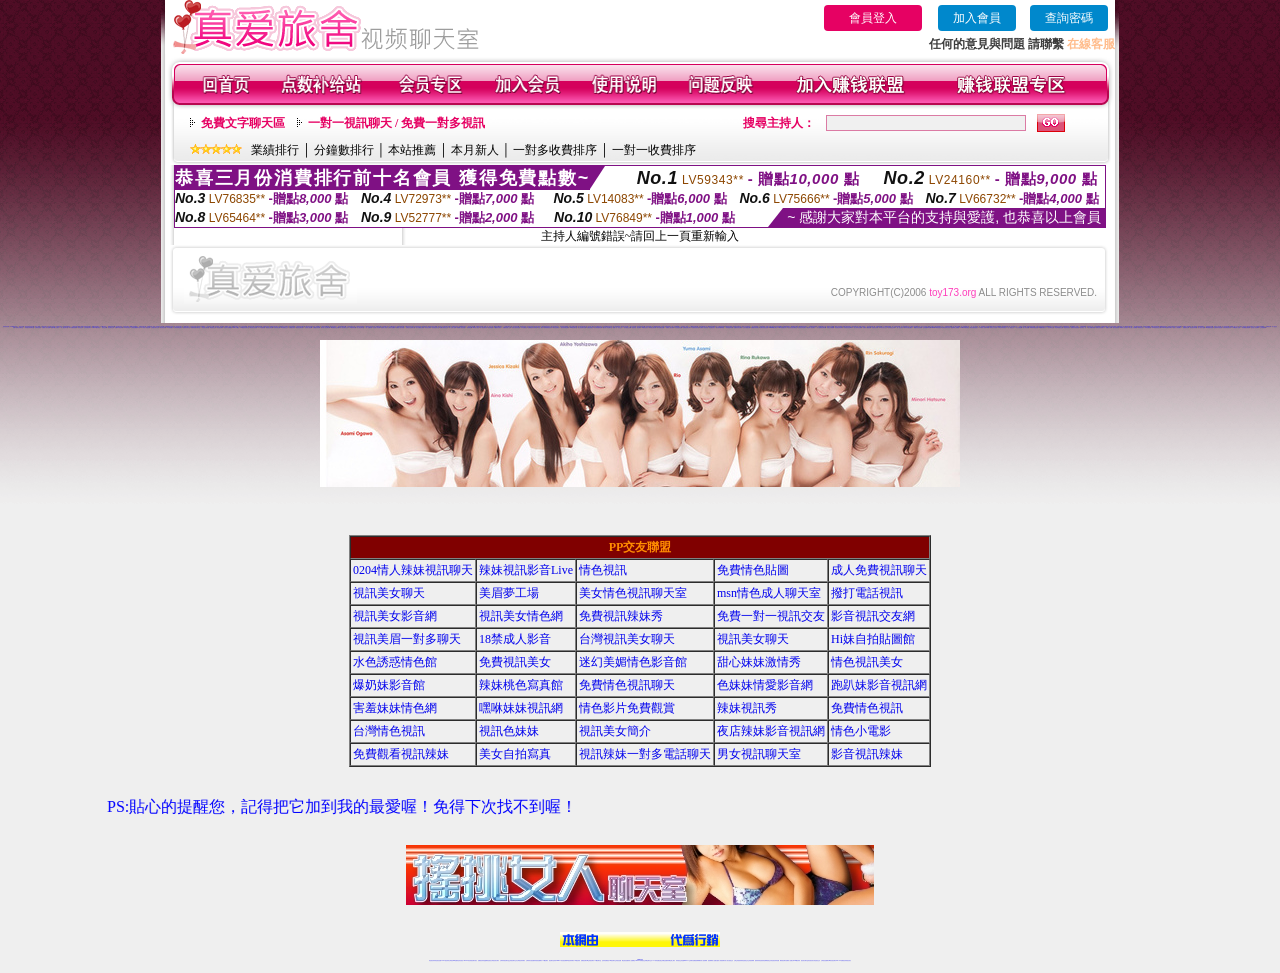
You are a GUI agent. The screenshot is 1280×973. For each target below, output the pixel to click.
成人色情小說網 (452, 327)
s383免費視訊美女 (782, 327)
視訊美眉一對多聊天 (636, 327)
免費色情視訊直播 (764, 327)
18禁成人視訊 (476, 327)
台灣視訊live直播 (453, 960)
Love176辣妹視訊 (964, 327)
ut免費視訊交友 (284, 327)
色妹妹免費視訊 (605, 960)
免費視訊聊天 (584, 960)
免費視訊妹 (1268, 326)
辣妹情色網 (469, 327)
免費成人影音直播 (704, 327)
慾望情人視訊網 (308, 327)
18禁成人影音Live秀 (984, 327)
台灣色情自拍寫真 (1227, 327)
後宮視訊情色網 (269, 327)
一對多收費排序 (555, 150)
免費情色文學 (1186, 327)
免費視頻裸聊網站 (697, 960)
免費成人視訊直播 (400, 327)
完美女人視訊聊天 (1177, 327)
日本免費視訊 (524, 327)
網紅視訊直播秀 (625, 960)
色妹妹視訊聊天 (87, 327)
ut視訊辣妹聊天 (570, 960)
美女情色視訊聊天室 (792, 327)
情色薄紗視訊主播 (1059, 327)
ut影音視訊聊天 (832, 960)
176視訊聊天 (612, 960)
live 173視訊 (236, 327)
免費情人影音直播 (46, 327)
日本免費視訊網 (660, 327)
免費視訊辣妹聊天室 (195, 327)
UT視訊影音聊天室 (245, 327)
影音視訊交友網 (627, 327)
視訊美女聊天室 (205, 327)
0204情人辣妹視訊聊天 (413, 570)
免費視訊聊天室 (186, 327)
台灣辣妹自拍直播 (530, 960)
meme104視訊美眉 (936, 327)
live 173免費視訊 (840, 960)
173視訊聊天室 (597, 960)
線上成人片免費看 (1133, 327)
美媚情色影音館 (695, 327)
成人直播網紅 (632, 960)
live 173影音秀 (467, 960)
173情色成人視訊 (1236, 327)
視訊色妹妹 (509, 731)
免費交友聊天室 (19, 327)
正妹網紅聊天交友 (648, 960)
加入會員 (977, 18)
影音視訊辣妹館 (1193, 327)
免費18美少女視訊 (55, 327)
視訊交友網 (104, 327)
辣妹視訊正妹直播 (680, 960)
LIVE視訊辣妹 (445, 960)
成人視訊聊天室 (64, 327)
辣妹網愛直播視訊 (1246, 327)
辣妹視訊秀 (80, 327)
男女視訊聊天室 (759, 754)
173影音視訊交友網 (1156, 327)
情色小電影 (540, 327)
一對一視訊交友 (1010, 327)
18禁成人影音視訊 (1124, 327)
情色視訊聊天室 (435, 327)
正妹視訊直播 (618, 960)
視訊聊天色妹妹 (552, 960)
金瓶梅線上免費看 (955, 327)
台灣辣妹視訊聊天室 (504, 960)
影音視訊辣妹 (875, 327)
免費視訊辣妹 (292, 327)
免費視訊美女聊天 (687, 327)
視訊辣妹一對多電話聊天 (645, 754)
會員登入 (873, 18)
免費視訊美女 (515, 662)
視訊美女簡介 (615, 731)
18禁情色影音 (645, 327)
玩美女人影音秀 (993, 327)
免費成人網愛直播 (867, 327)
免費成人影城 (1109, 327)
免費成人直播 (789, 960)
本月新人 (475, 150)
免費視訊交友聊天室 (410, 327)
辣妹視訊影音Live (848, 327)
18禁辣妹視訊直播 (1034, 327)
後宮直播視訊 (1116, 327)
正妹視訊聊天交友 (155, 327)
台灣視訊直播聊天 (825, 960)
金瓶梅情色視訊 (487, 960)
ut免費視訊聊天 (497, 327)
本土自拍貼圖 (1019, 327)
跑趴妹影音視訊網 (641, 326)
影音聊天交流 (1051, 327)
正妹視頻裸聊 (1263, 327)
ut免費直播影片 (1042, 327)
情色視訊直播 (6, 326)
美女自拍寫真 (556, 327)
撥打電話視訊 (867, 593)
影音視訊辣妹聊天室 (29, 327)
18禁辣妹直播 (352, 327)
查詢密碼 (1069, 18)
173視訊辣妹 (577, 960)
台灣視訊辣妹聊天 (521, 960)
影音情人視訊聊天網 (325, 327)
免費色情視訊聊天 (1100, 327)
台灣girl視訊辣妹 (796, 960)
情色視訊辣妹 (537, 326)
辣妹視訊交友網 (891, 327)
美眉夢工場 (509, 593)
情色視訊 (603, 570)
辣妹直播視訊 (1148, 327)
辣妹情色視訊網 (652, 327)
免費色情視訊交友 (444, 327)
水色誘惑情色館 (678, 327)
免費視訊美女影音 (946, 327)
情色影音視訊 (460, 960)
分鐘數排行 (344, 150)
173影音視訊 (127, 327)
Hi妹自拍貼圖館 (873, 639)
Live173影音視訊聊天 (561, 960)
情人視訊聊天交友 (344, 327)
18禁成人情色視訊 (145, 327)
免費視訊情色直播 (1075, 327)
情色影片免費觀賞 (228, 327)
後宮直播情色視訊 (974, 327)
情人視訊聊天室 (360, 327)
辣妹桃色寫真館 (729, 327)
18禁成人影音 (515, 639)
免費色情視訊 (590, 327)
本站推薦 (412, 150)
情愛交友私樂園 (830, 327)
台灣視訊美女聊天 (627, 639)
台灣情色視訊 (38, 327)
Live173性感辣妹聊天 (1167, 327)
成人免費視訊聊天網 (821, 327)
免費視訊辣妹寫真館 (532, 327)
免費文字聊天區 (243, 123)
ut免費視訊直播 (1209, 327)
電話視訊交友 (213, 327)
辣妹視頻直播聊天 (538, 960)
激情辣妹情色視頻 (759, 960)
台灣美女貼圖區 (391, 327)
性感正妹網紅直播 (663, 960)
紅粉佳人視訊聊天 (1255, 327)
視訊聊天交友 (111, 327)
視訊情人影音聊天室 (607, 327)
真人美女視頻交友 (729, 960)
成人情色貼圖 (1026, 327)
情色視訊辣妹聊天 (839, 327)
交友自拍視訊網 (746, 327)
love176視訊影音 (96, 327)
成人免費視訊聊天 (420, 327)
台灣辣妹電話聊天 (178, 327)
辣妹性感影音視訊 (516, 327)
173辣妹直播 (656, 960)
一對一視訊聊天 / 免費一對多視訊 (396, 123)
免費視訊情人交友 (507, 327)
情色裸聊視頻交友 (767, 960)
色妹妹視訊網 (277, 327)
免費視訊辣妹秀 (479, 326)
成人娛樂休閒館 (1091, 327)
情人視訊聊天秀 (483, 327)
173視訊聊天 (170, 327)
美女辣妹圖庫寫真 (720, 327)
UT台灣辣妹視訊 (1003, 327)
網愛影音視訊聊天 (918, 327)
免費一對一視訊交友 (617, 327)
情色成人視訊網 (376, 327)
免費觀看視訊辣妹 (548, 327)
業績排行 (275, 150)
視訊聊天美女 (474, 960)
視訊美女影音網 (253, 327)
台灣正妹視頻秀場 (738, 960)
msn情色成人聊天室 (769, 593)
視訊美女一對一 (1083, 327)
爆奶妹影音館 (389, 685)
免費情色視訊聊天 (738, 327)
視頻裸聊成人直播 (712, 960)
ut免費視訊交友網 (335, 327)
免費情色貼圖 (753, 570)
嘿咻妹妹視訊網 (521, 708)
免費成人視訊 (384, 327)
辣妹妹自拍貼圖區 (908, 327)
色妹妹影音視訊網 (1218, 327)
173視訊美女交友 (883, 327)
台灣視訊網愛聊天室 (135, 327)
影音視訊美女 (811, 960)
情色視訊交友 (817, 960)
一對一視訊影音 (899, 327)
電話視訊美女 (1067, 327)
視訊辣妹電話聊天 (565, 327)
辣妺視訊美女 (848, 960)
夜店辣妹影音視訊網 (771, 731)
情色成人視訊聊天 (811, 327)
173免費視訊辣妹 (73, 327)
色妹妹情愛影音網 (598, 327)
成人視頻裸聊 (704, 960)
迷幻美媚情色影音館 (633, 662)
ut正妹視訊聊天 (590, 960)
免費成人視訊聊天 (670, 327)
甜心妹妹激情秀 (759, 662)
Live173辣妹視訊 (639, 960)
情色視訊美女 (712, 327)
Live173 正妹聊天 (688, 960)
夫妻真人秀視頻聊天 (720, 960)
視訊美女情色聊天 (802, 327)
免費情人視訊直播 (461, 327)
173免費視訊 (262, 327)
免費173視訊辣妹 (119, 327)
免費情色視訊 (867, 708)
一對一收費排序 (654, 150)
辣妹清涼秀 (1140, 327)
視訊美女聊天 (428, 327)
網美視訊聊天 (783, 960)
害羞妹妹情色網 (395, 708)
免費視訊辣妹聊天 (755, 327)
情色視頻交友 (745, 960)
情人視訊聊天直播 (582, 327)
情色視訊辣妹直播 (775, 960)
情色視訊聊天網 (299, 327)
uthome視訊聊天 (773, 327)
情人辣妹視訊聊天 (858, 327)
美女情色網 (490, 327)
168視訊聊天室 (573, 327)
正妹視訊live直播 (927, 327)
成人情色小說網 (1201, 327)
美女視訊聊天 (220, 327)
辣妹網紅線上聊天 (671, 960)
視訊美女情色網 (521, 616)
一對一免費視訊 (368, 327)
